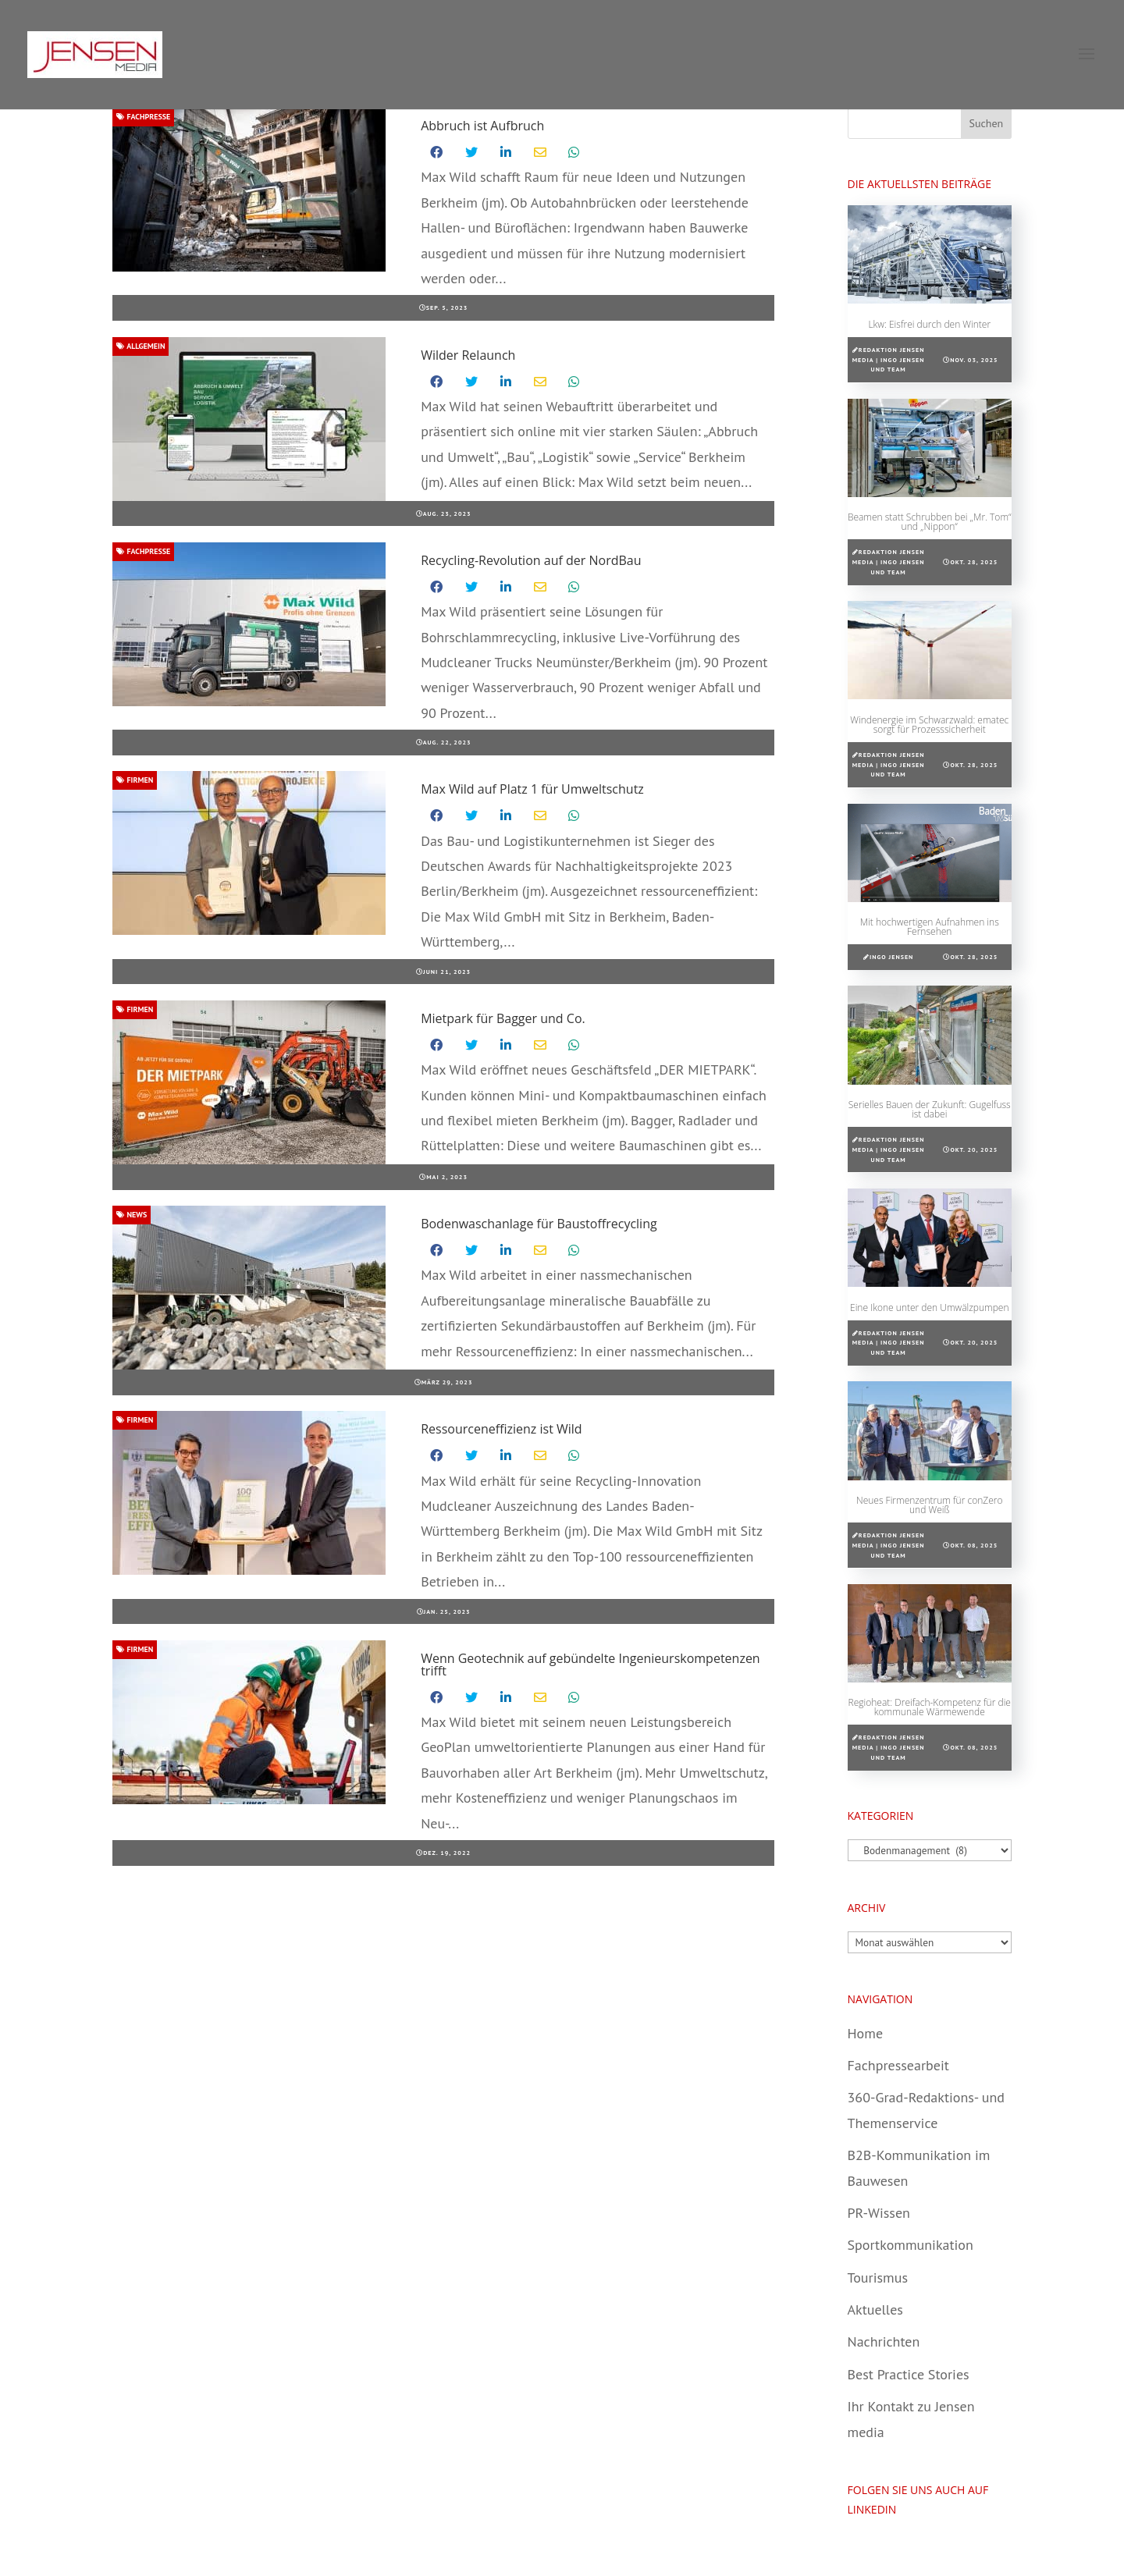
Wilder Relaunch (468, 355)
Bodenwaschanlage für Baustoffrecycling (539, 1223)
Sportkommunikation (910, 2245)
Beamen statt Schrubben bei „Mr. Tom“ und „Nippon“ (930, 521)
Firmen (134, 780)
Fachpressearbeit (898, 2065)
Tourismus (878, 2277)
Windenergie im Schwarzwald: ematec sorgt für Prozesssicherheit (929, 724)
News (131, 1215)
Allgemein (140, 346)
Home (866, 2033)
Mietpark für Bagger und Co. (503, 1018)
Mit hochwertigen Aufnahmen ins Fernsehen (929, 926)
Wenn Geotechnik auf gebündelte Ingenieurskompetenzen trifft (590, 1664)
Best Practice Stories (908, 2374)
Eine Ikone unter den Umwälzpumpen (929, 1307)
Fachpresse (143, 117)
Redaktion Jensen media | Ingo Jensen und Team (888, 360)
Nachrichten (884, 2341)
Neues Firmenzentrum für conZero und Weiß (929, 1505)
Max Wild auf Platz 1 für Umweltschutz (532, 789)
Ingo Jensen (891, 957)
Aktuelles (875, 2309)
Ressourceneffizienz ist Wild (501, 1428)
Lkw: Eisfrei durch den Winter (929, 324)
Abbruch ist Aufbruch (482, 125)
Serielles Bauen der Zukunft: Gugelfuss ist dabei (929, 1109)
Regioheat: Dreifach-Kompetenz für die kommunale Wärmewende (929, 1707)
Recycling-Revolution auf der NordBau (531, 560)
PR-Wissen (879, 2213)
